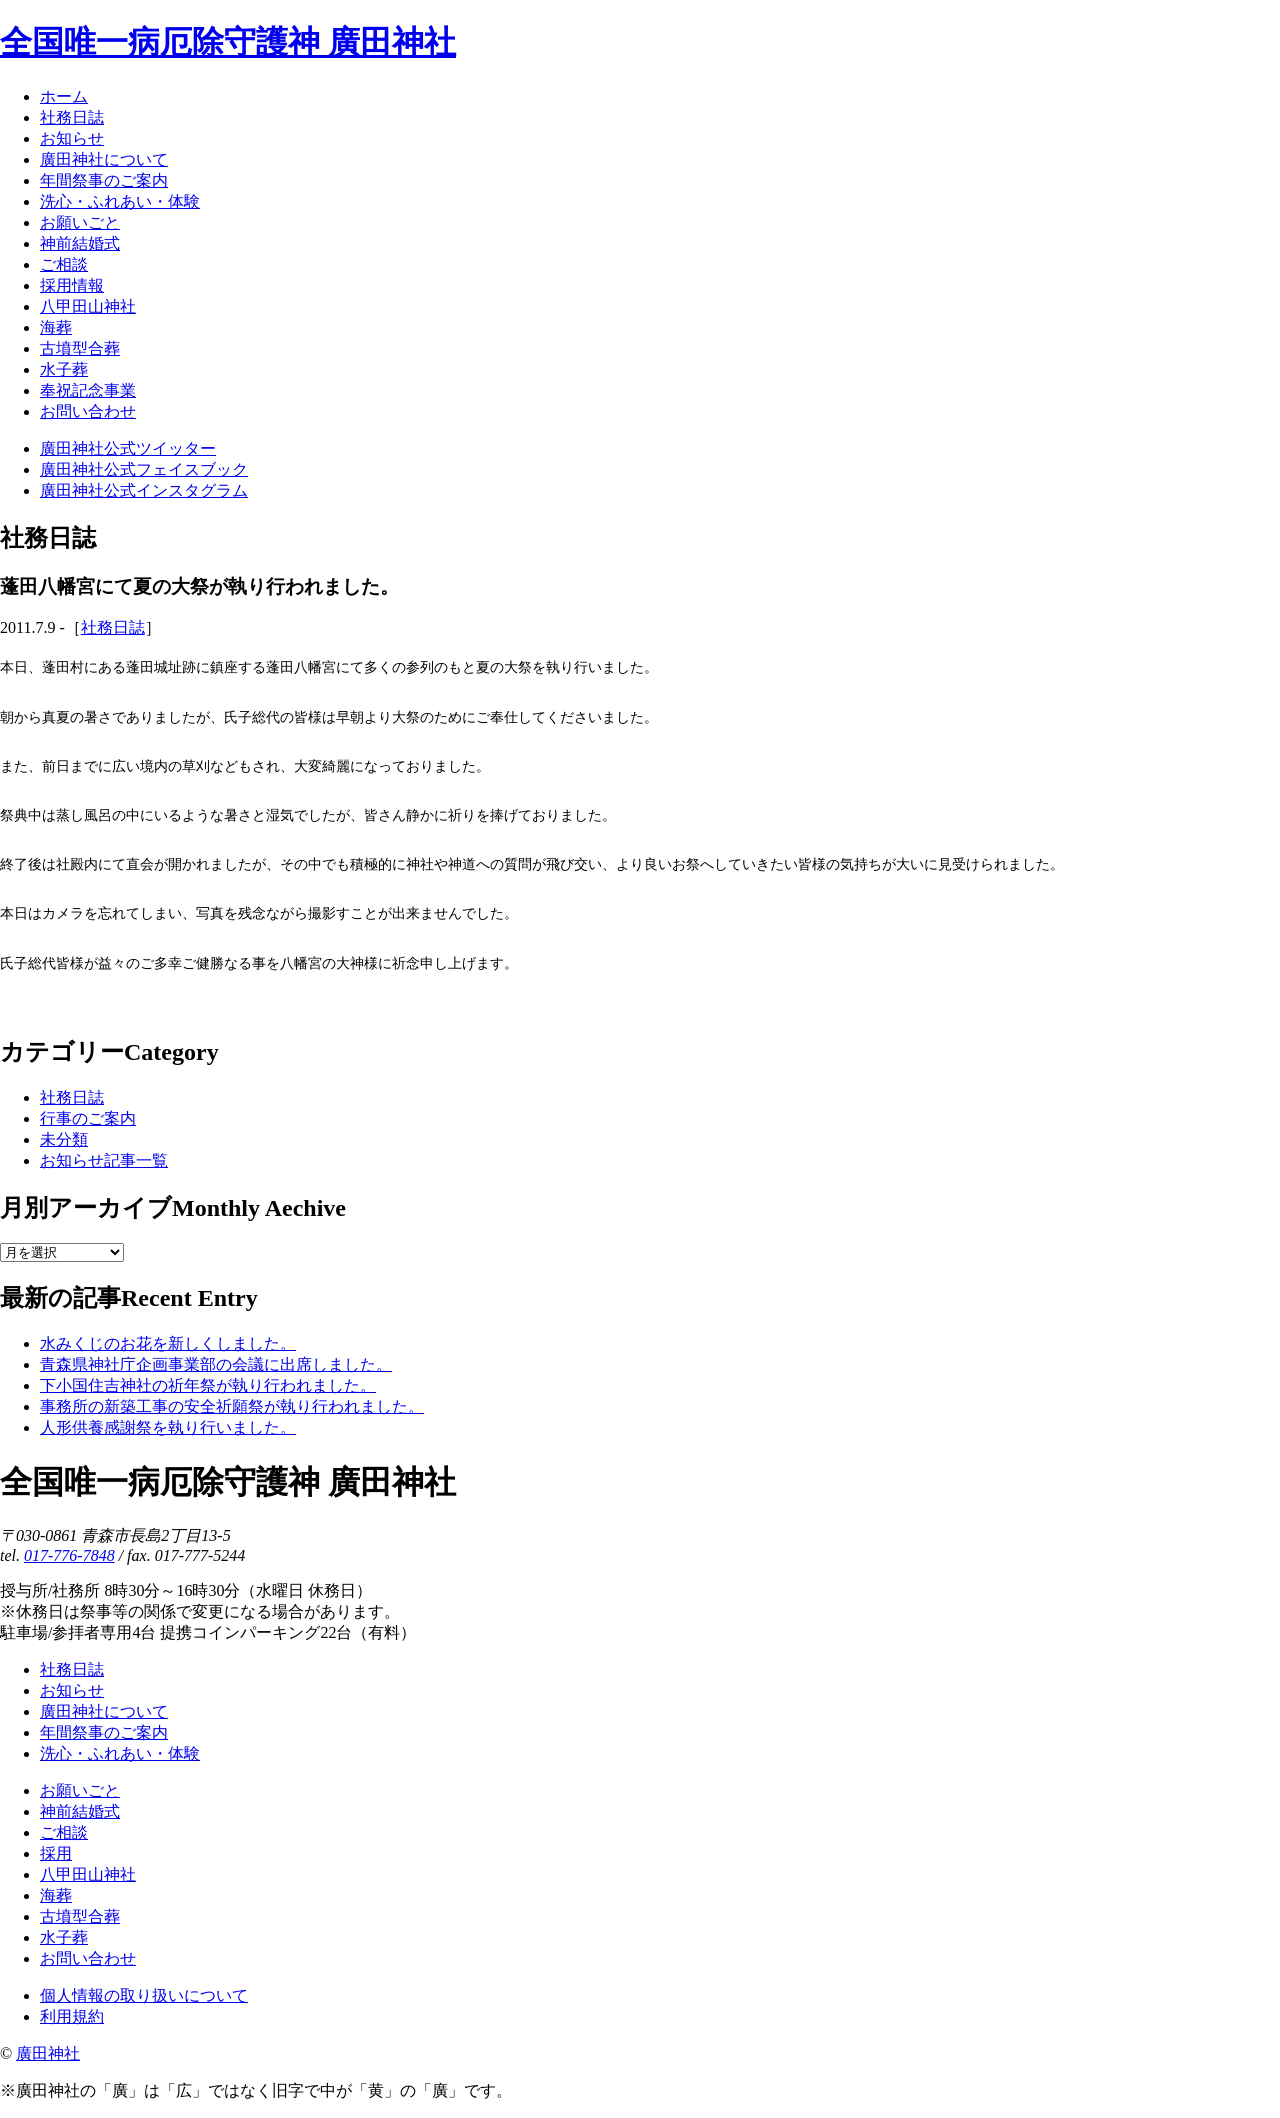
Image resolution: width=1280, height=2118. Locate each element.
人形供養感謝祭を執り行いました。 (168, 1427)
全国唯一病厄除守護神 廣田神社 (228, 42)
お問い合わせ (88, 1958)
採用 (56, 1853)
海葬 (56, 1895)
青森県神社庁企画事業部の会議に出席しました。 (216, 1364)
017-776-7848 (69, 1555)
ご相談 (64, 1832)
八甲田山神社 (88, 1874)
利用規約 (72, 2016)
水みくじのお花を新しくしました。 (168, 1343)
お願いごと (80, 1790)
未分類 (64, 1139)
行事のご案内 (88, 1118)
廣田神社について (104, 1711)
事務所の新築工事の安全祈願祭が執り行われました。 (232, 1406)
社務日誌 (113, 627)
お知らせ (72, 1690)
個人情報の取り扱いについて (144, 1995)
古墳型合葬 (80, 1916)
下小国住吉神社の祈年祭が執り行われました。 (208, 1385)
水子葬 (64, 1937)
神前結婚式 (80, 1811)
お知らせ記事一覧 (104, 1160)
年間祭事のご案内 (104, 1732)
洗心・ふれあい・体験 (120, 1753)
